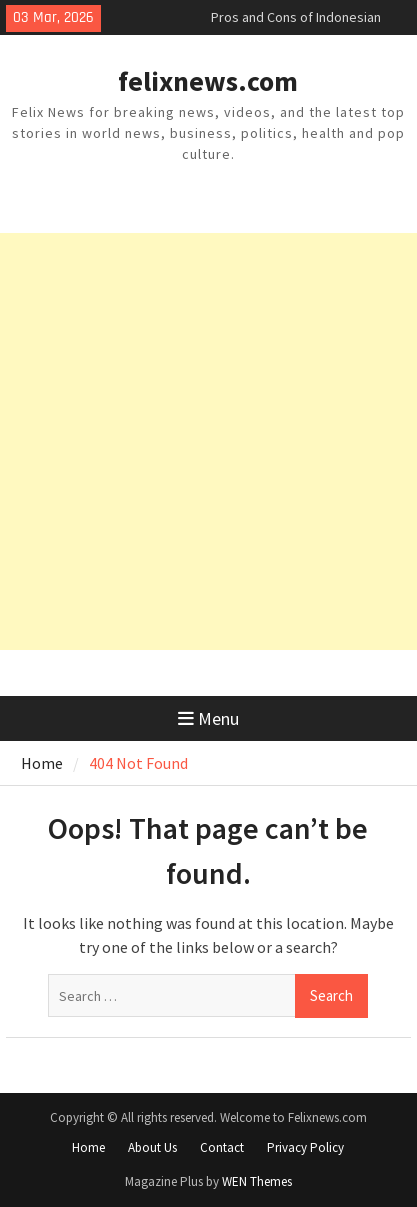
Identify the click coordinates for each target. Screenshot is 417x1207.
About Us (152, 1147)
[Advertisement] (208, 441)
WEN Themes (257, 1181)
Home (88, 1147)
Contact (222, 1147)
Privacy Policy (305, 1147)
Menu (208, 718)
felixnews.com (208, 81)
